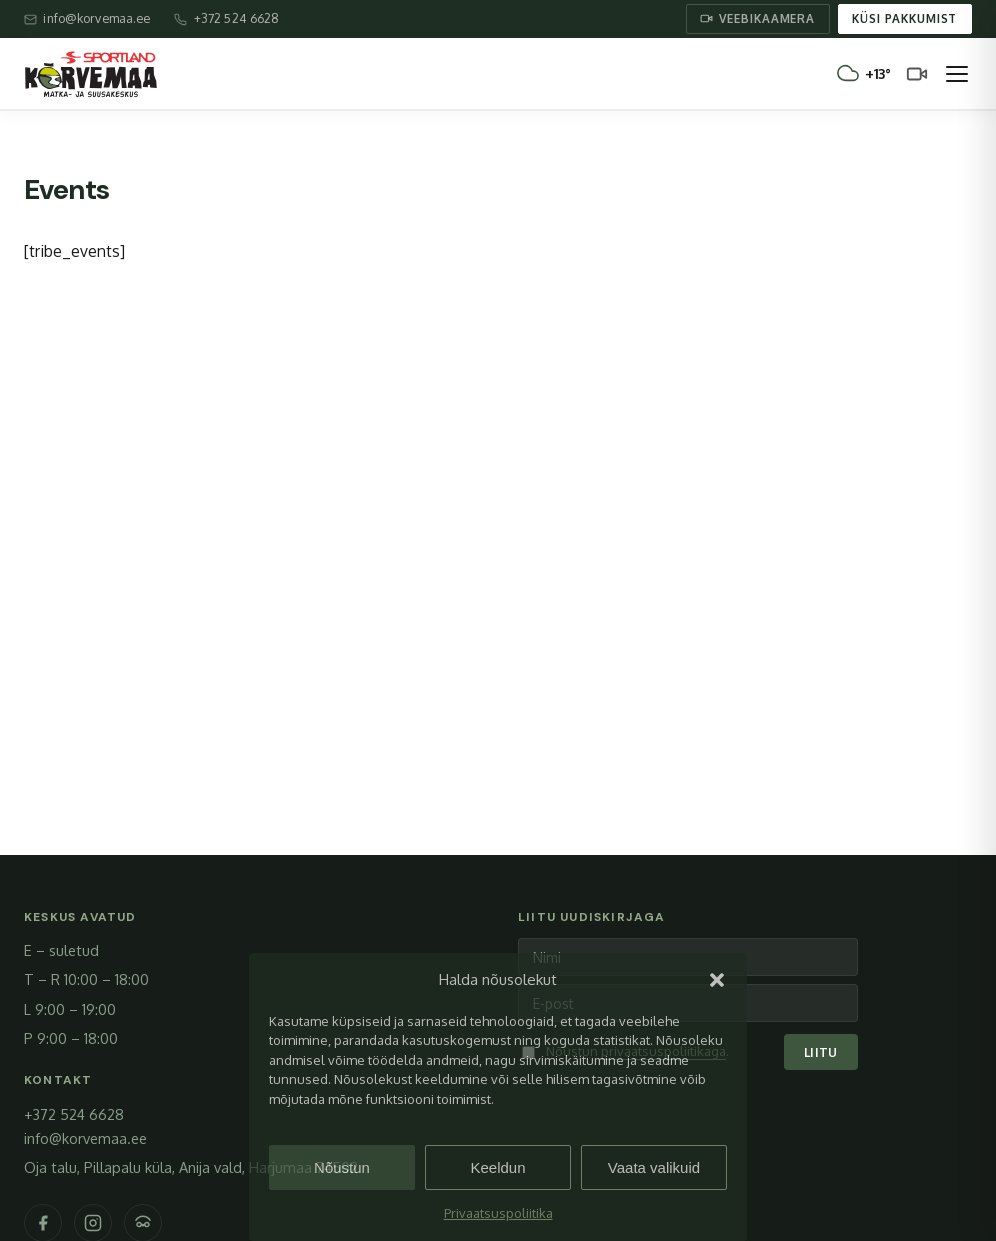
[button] (717, 980)
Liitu (821, 1052)
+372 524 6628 (74, 1114)
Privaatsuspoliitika (498, 1213)
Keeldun (497, 1167)
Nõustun (342, 1167)
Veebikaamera (757, 18)
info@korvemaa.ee (85, 1138)
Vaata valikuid (654, 1167)
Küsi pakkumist (904, 18)
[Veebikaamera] (917, 74)
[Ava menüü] (957, 74)
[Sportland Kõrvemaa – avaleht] (91, 74)
